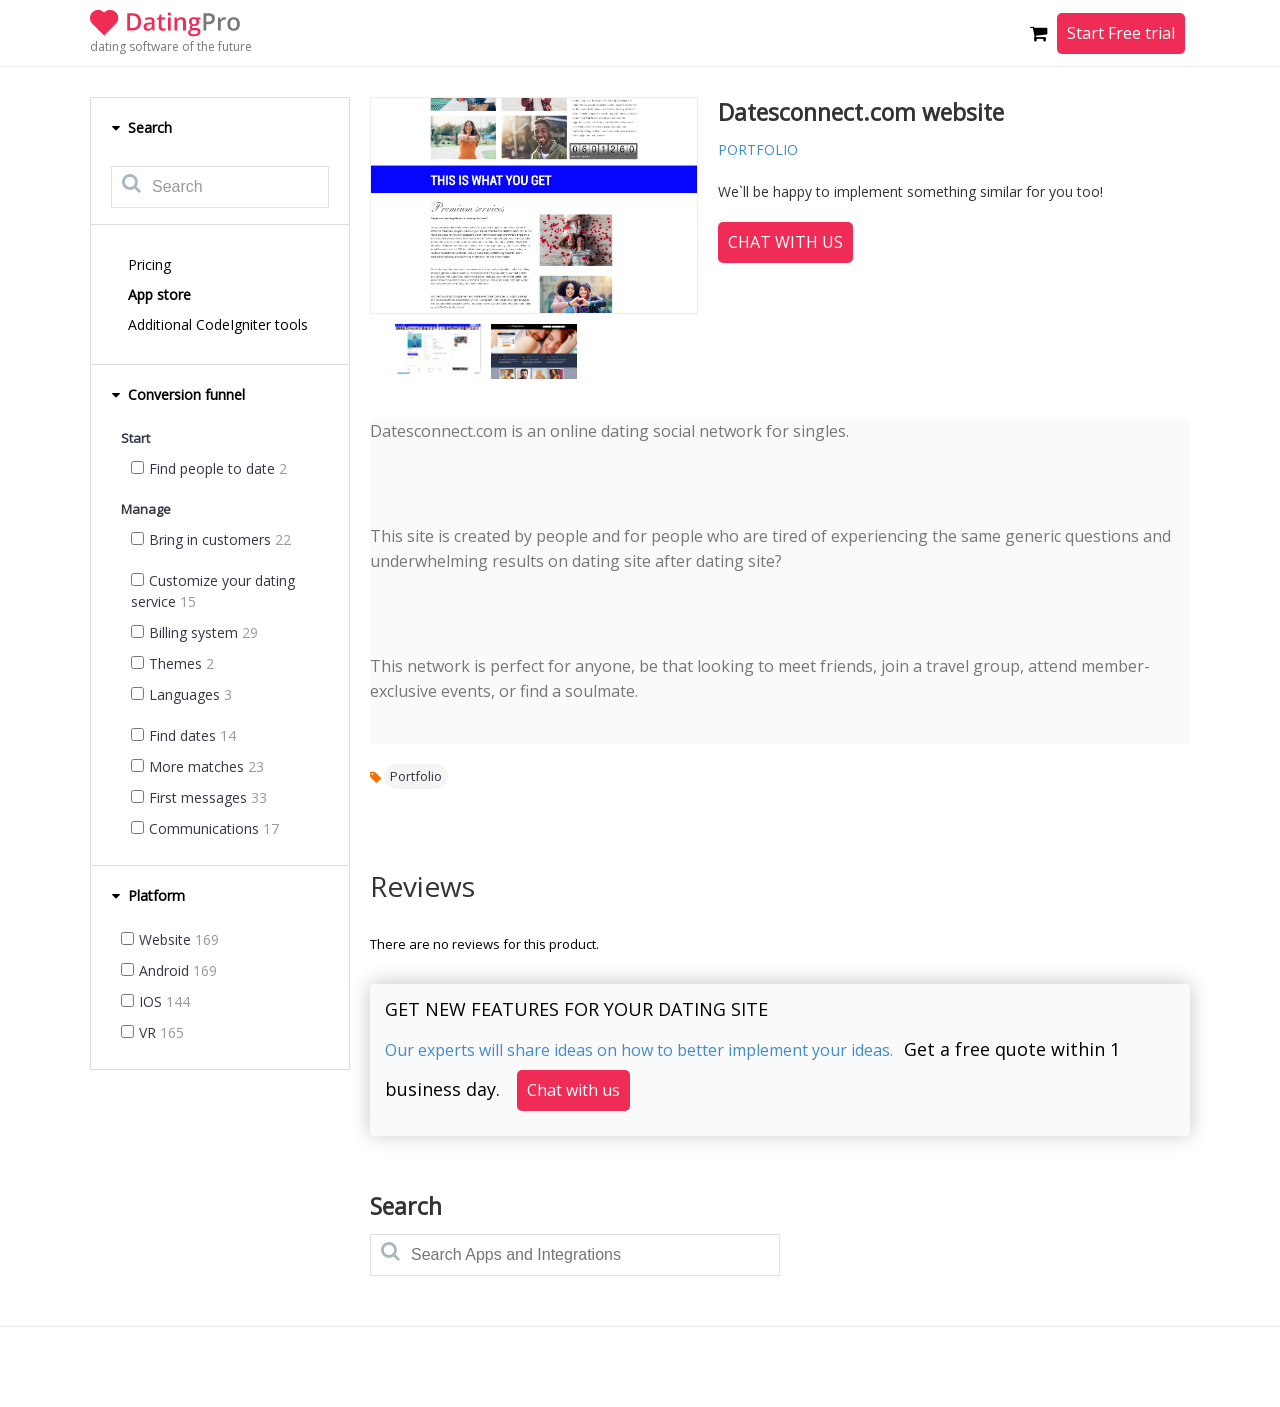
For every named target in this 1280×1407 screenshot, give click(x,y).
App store (159, 294)
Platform (148, 895)
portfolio (758, 149)
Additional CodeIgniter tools (218, 324)
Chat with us (785, 242)
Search (141, 127)
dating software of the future (171, 46)
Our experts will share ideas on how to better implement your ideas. (639, 1050)
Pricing (149, 264)
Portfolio (416, 776)
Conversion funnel (178, 394)
